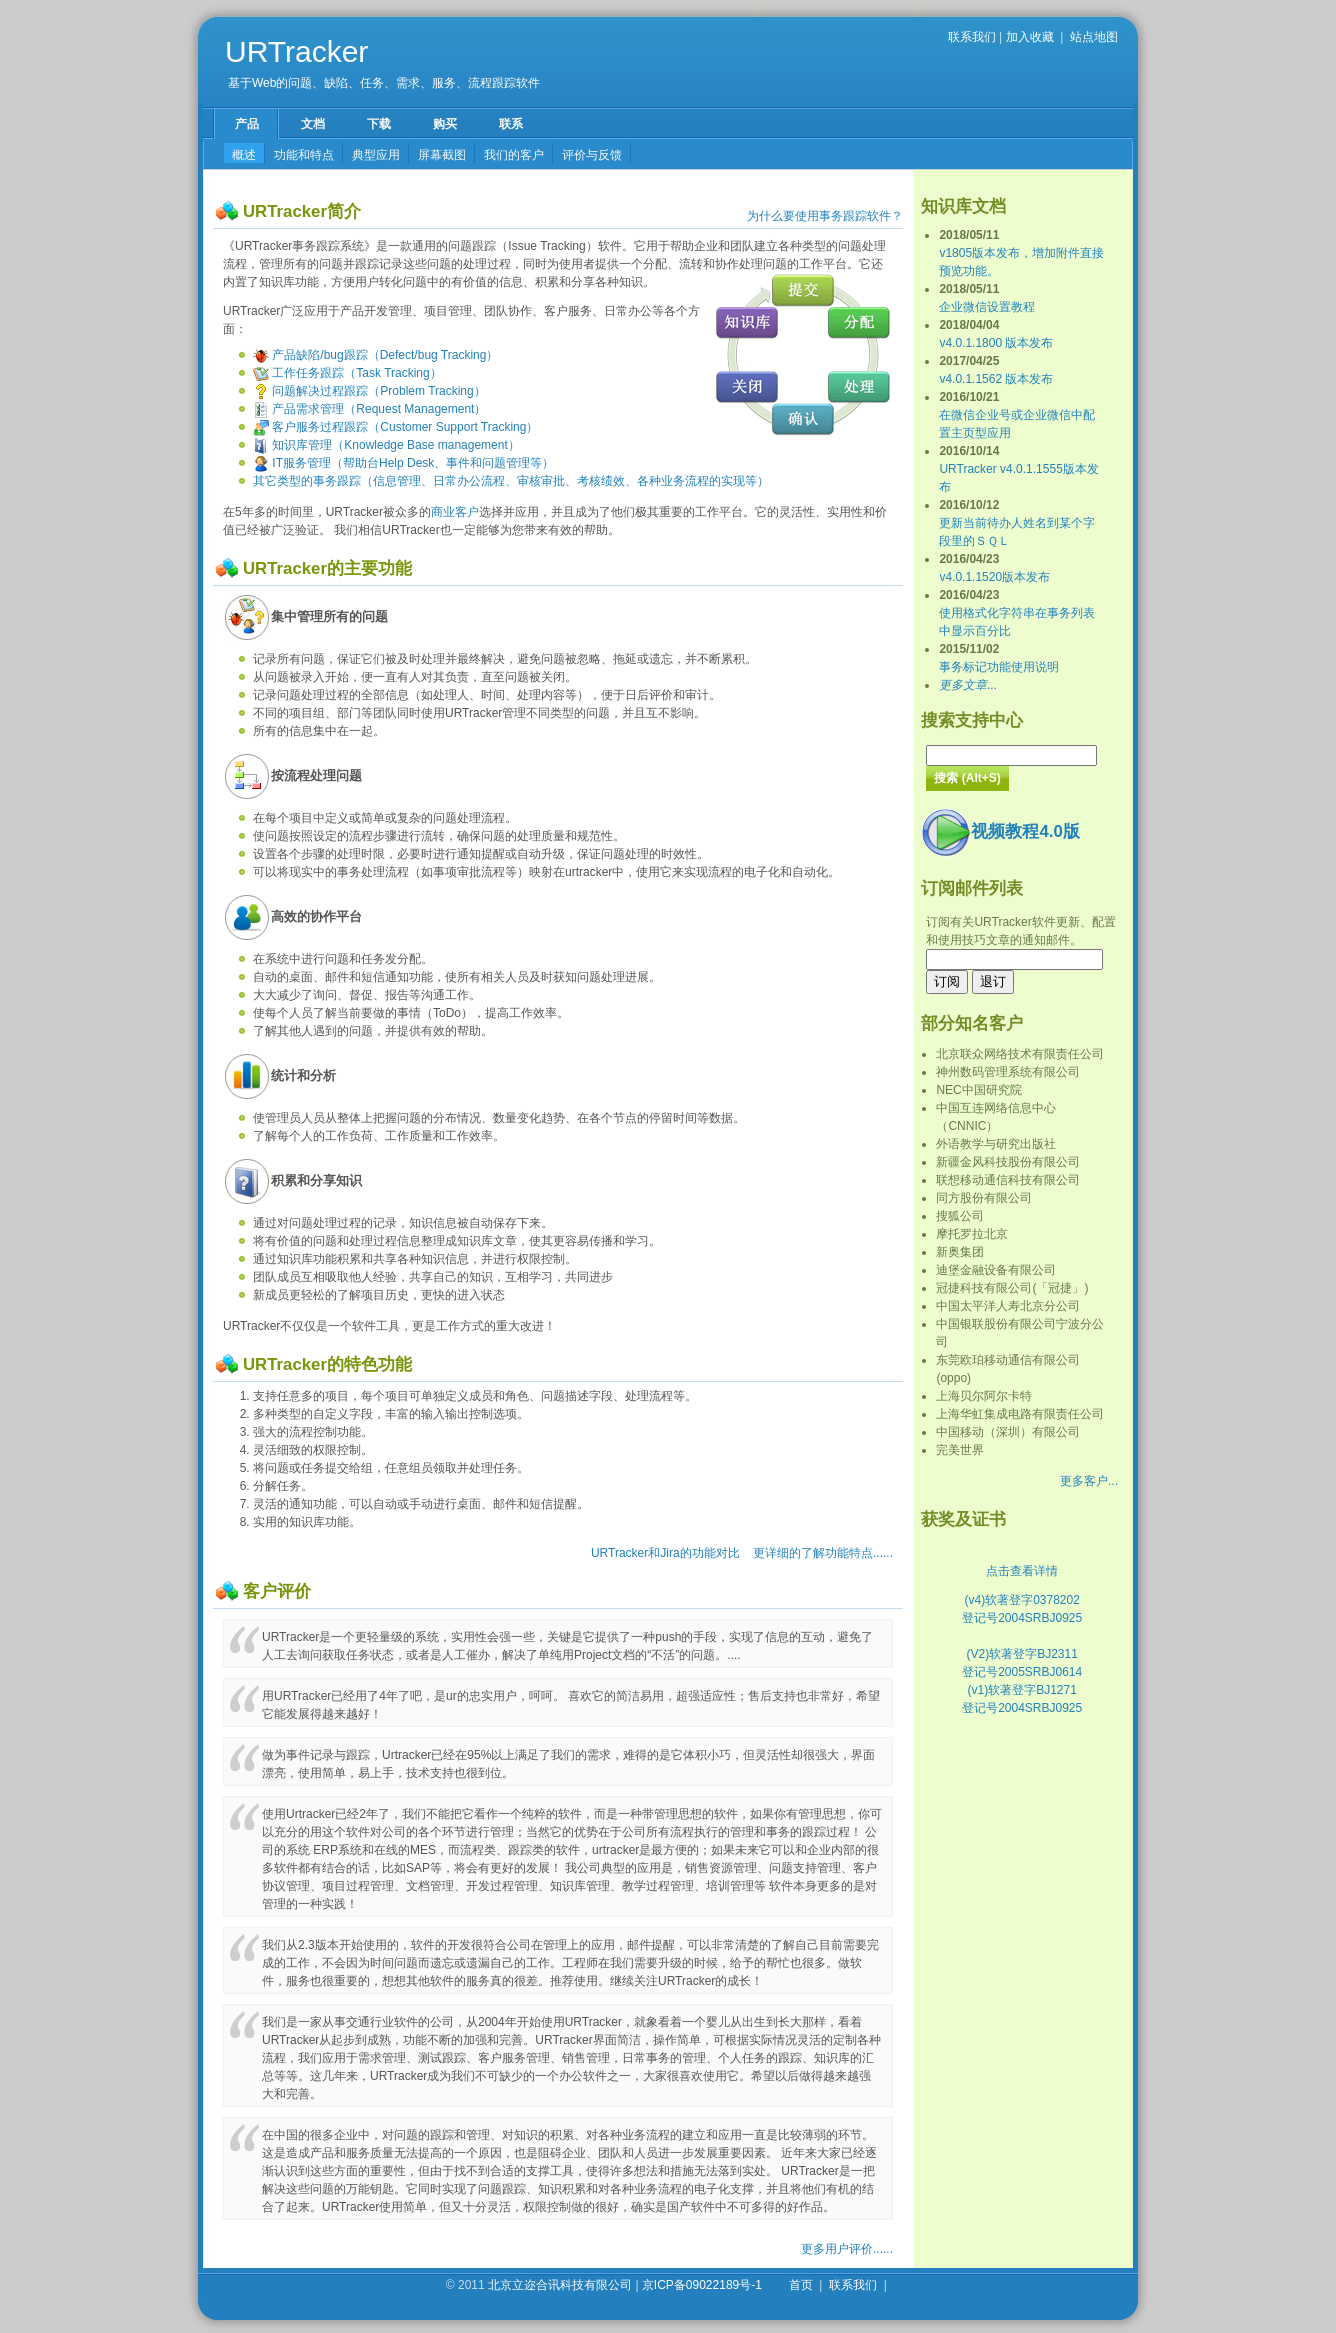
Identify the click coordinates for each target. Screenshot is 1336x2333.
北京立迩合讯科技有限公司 (560, 2285)
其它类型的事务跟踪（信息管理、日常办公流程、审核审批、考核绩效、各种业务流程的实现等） (511, 481)
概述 (244, 155)
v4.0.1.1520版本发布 (994, 577)
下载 (379, 124)
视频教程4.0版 (1000, 831)
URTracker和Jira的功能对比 (665, 1553)
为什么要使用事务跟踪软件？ (825, 216)
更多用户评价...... (847, 2249)
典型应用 (376, 155)
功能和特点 (304, 155)
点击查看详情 (1022, 1571)
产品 (247, 124)
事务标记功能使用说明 (999, 667)
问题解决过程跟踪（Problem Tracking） (369, 391)
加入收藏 (1030, 37)
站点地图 (1094, 37)
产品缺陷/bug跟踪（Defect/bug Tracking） (375, 355)
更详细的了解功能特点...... (823, 1553)
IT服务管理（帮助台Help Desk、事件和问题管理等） (403, 463)
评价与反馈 (592, 155)
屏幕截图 (442, 155)
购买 (445, 124)
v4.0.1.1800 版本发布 (996, 343)
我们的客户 (514, 155)
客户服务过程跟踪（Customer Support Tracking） (395, 427)
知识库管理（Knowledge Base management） (386, 445)
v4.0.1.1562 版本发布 (996, 379)
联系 (511, 124)
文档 (313, 124)
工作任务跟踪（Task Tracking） (347, 373)
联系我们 (972, 37)
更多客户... (1089, 1481)
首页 (801, 2285)
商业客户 (455, 512)
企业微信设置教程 (987, 307)
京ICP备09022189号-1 (702, 2285)
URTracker (296, 51)
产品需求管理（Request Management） (369, 409)
